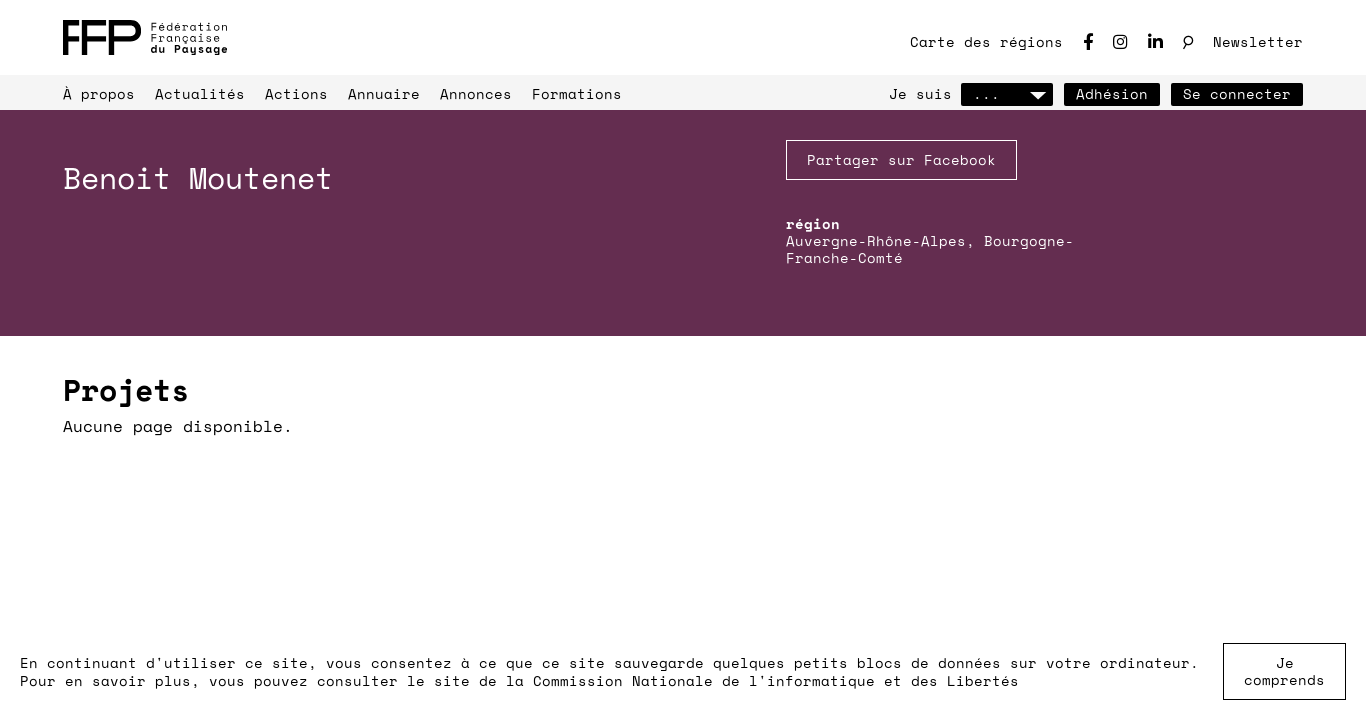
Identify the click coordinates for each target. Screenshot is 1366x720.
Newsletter (1258, 41)
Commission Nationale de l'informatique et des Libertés (776, 680)
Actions (296, 93)
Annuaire (384, 93)
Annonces (476, 93)
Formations (577, 93)
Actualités (200, 93)
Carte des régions (986, 41)
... (1007, 93)
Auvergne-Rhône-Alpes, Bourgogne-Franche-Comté (930, 249)
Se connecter (1237, 93)
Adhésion (1112, 93)
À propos (99, 93)
